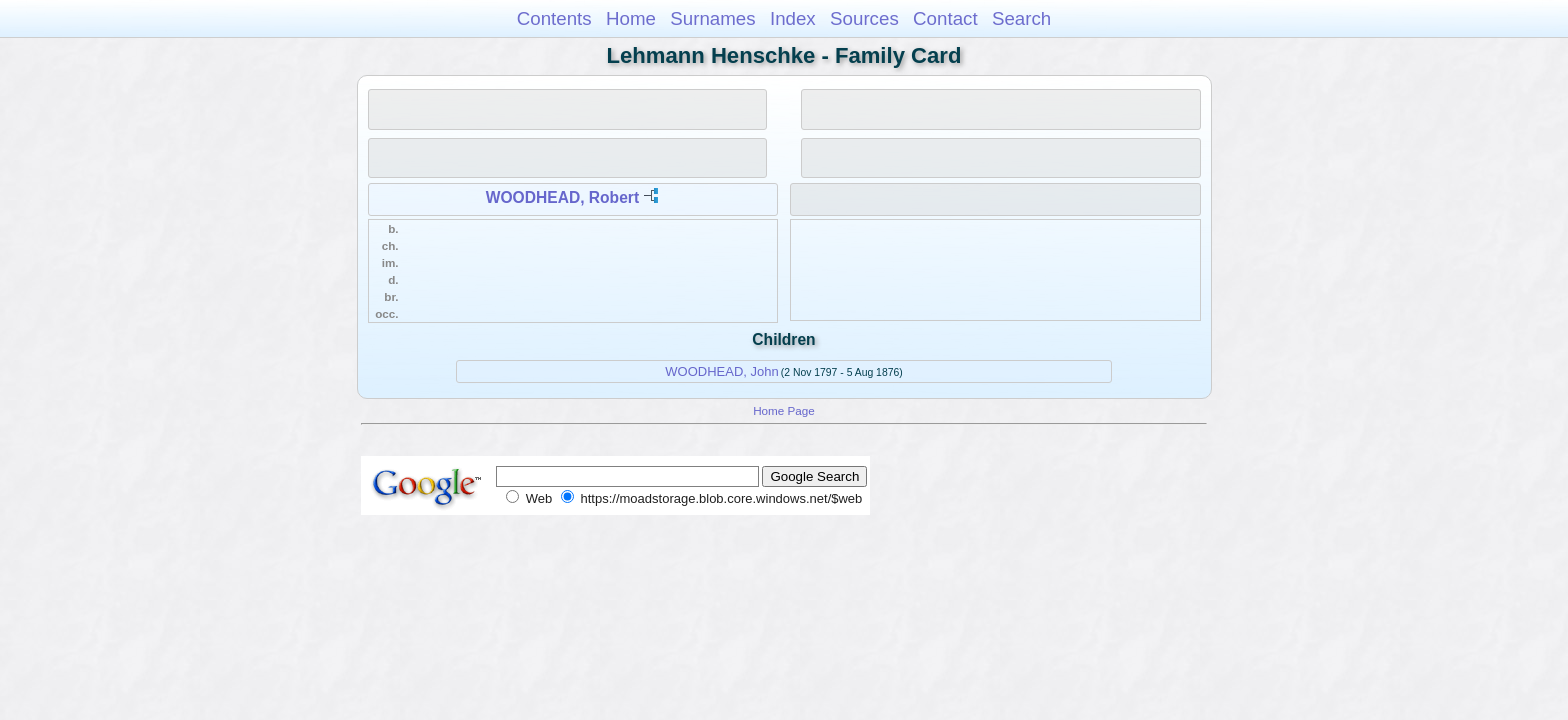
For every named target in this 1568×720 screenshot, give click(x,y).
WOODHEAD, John (721, 371)
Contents (554, 18)
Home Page (784, 410)
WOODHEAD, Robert (562, 197)
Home (631, 18)
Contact (945, 18)
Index (793, 18)
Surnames (712, 18)
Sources (864, 18)
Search (1021, 18)
